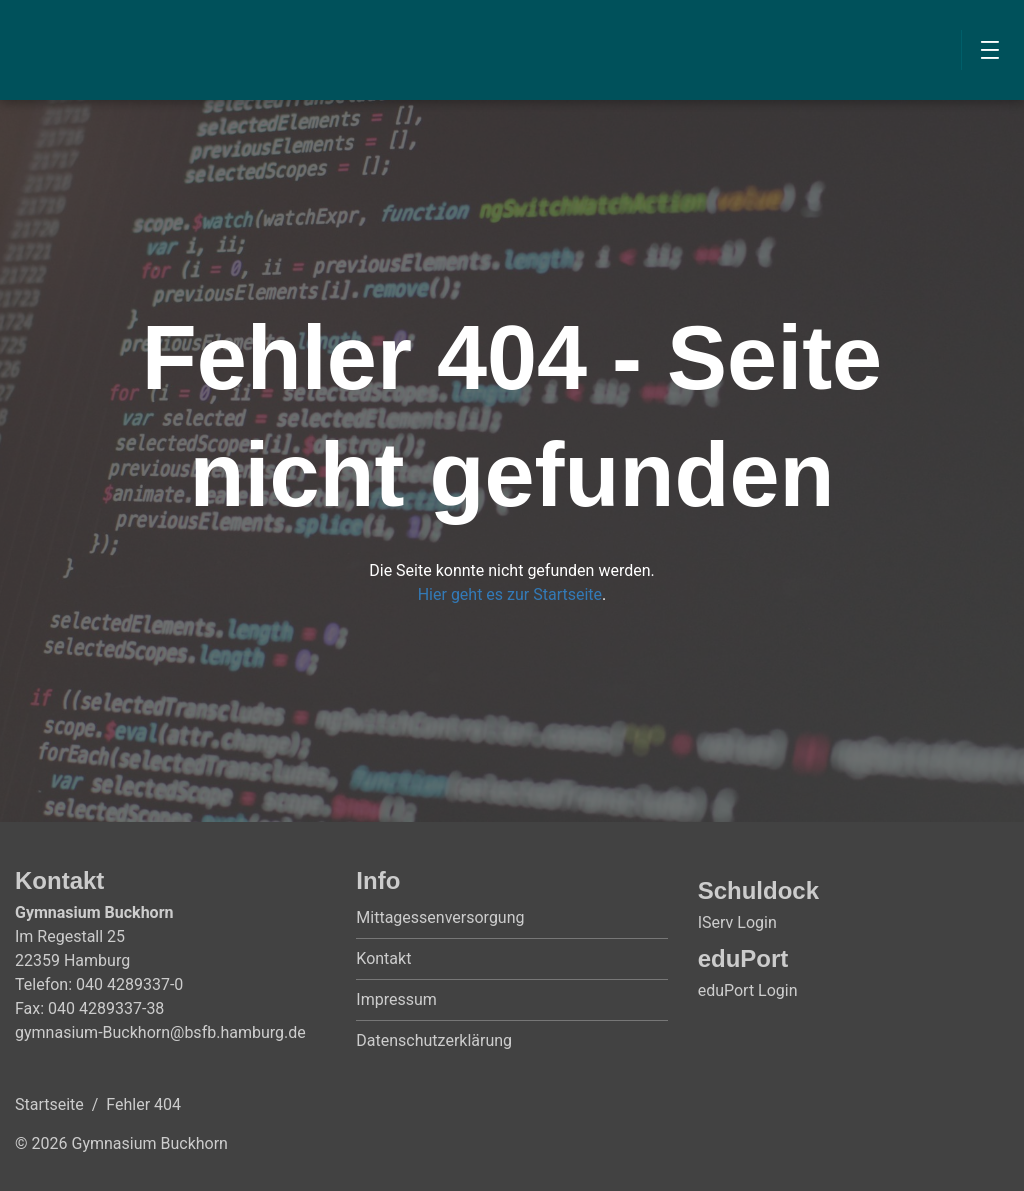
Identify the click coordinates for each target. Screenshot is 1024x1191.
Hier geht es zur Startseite (510, 594)
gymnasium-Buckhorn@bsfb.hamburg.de (160, 1032)
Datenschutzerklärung (434, 1040)
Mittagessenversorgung (440, 917)
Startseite (49, 1104)
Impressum (396, 999)
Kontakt (383, 958)
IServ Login (737, 922)
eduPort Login (748, 990)
